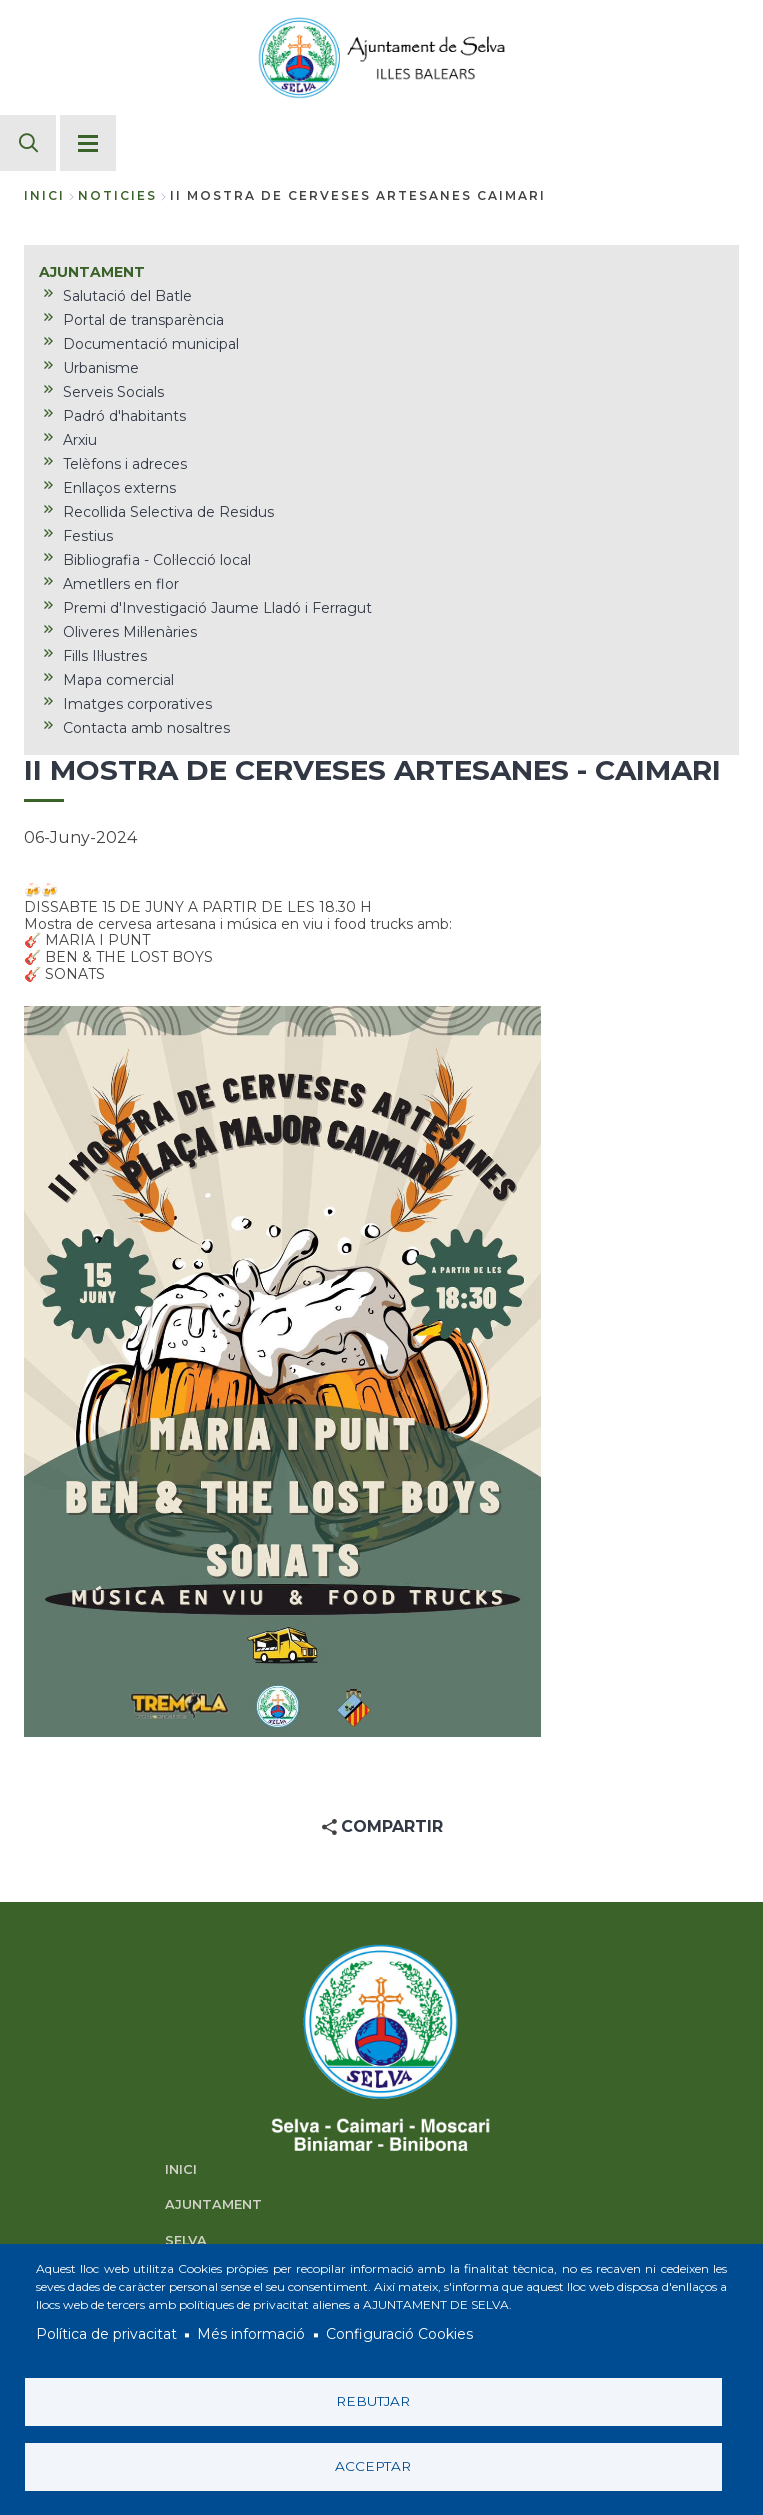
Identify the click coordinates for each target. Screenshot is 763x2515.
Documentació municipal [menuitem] (151, 344)
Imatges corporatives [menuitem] (137, 704)
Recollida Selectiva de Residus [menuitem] (168, 512)
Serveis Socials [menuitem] (113, 392)
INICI (181, 2169)
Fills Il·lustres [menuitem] (105, 656)
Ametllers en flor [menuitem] (121, 584)
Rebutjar (373, 2401)
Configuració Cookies (399, 2335)
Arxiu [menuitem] (80, 440)
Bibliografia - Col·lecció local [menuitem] (157, 560)
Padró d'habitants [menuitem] (124, 416)
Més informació (251, 2335)
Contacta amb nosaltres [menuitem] (146, 728)
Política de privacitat (106, 2335)
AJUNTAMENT (213, 2204)
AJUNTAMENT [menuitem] (92, 272)
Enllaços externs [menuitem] (119, 488)
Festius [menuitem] (88, 536)
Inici (44, 195)
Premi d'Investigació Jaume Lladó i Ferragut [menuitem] (217, 608)
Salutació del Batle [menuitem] (127, 296)
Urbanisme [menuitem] (101, 368)
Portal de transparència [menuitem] (143, 320)
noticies (117, 195)
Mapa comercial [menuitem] (118, 680)
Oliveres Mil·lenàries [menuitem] (130, 632)
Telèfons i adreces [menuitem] (125, 464)
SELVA (186, 2240)
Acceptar (373, 2466)
